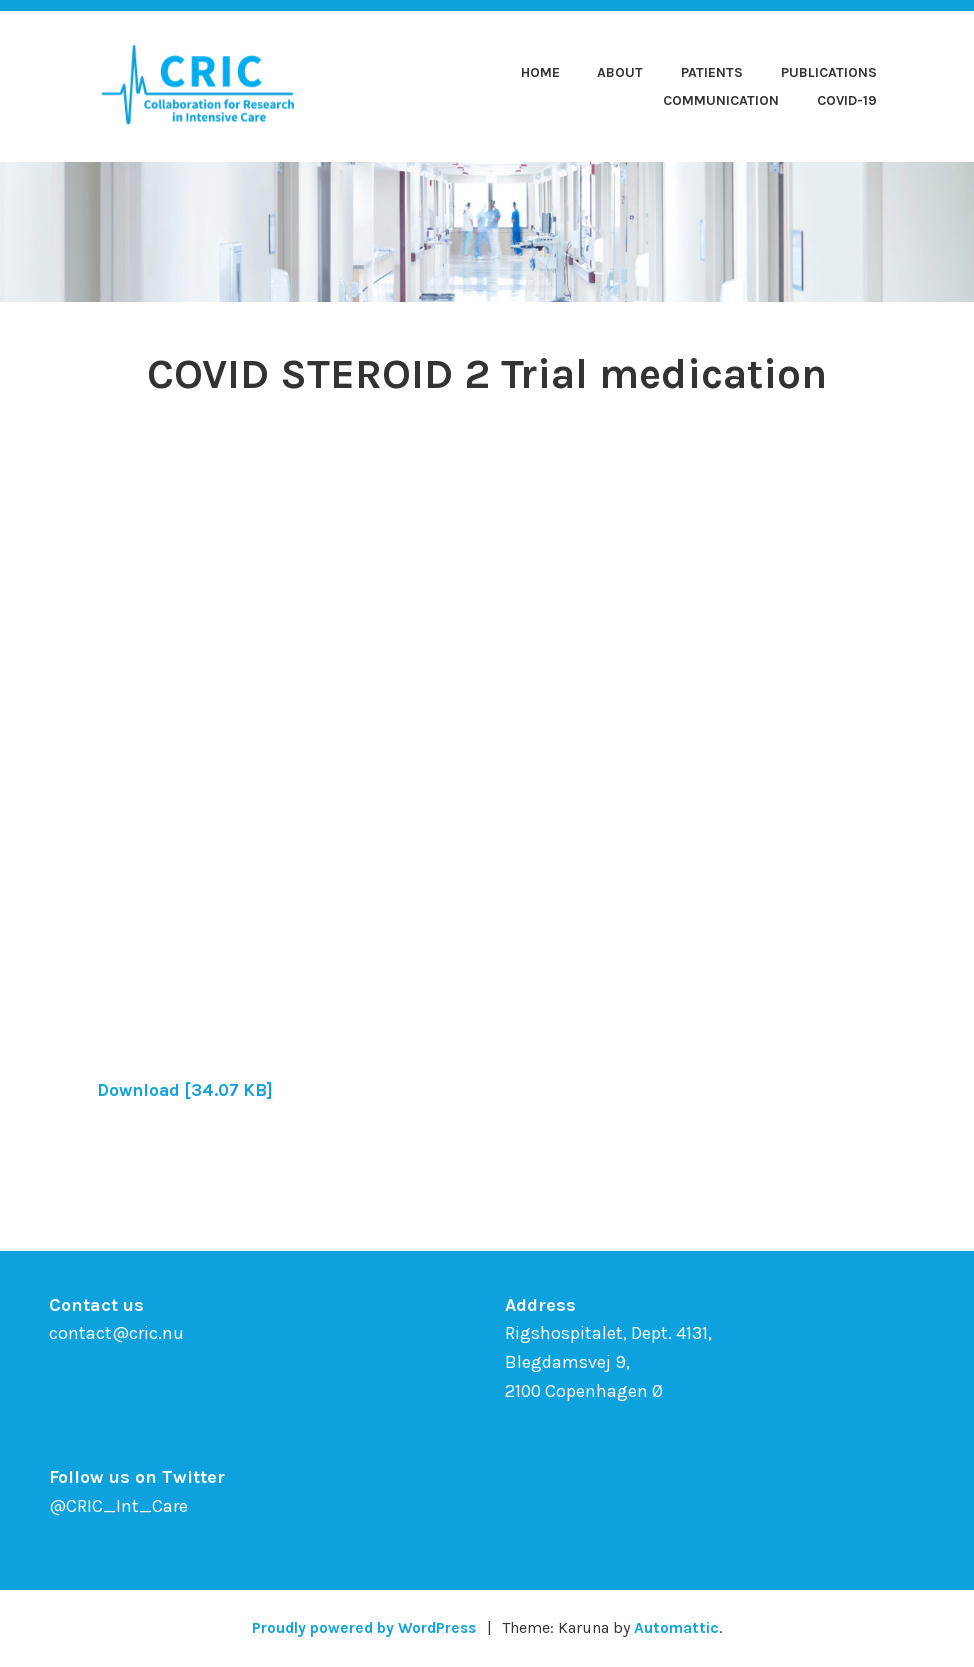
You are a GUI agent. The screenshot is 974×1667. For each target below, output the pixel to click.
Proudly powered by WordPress (363, 1627)
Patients (712, 72)
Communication (721, 100)
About (620, 72)
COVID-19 (847, 100)
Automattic (681, 1627)
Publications (829, 72)
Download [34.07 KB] (189, 1090)
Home (540, 72)
